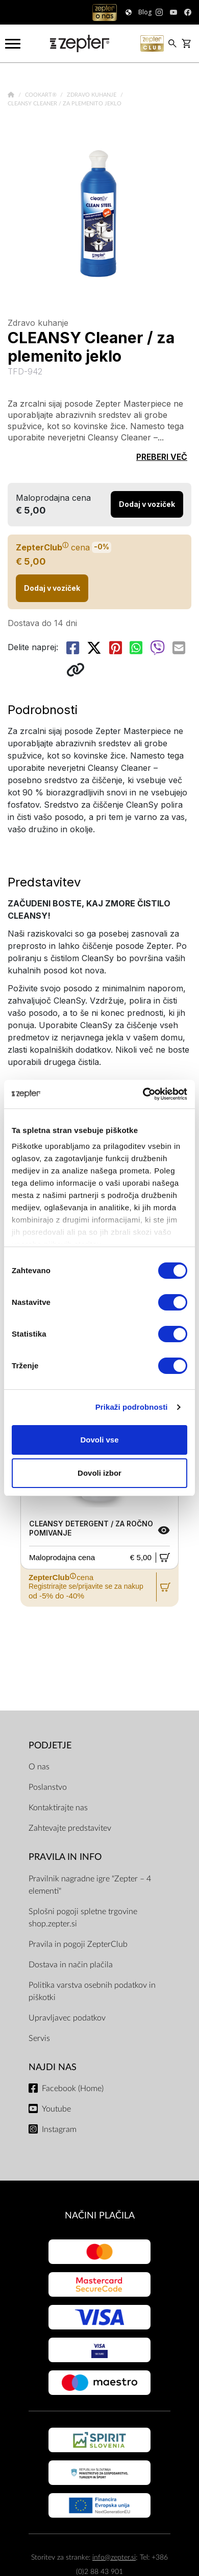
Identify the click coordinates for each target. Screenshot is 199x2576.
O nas (39, 1767)
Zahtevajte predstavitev (70, 1828)
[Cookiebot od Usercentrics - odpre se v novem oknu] (143, 1094)
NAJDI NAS (53, 2067)
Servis (39, 2038)
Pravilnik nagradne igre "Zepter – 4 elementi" (90, 1885)
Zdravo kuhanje (92, 95)
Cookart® (41, 95)
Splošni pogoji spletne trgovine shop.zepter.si (83, 1917)
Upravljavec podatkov (67, 2018)
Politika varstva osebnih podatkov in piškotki (92, 1991)
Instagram (59, 2129)
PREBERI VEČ (161, 457)
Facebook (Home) (73, 2088)
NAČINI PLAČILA (100, 2215)
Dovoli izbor (99, 1473)
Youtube (56, 2109)
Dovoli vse (99, 1439)
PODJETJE (50, 1745)
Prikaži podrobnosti (131, 1407)
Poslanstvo (48, 1787)
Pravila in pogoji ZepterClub (78, 1944)
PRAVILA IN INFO (65, 1857)
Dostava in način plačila (71, 1965)
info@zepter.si (114, 2557)
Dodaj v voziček (52, 588)
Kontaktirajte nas (58, 1808)
